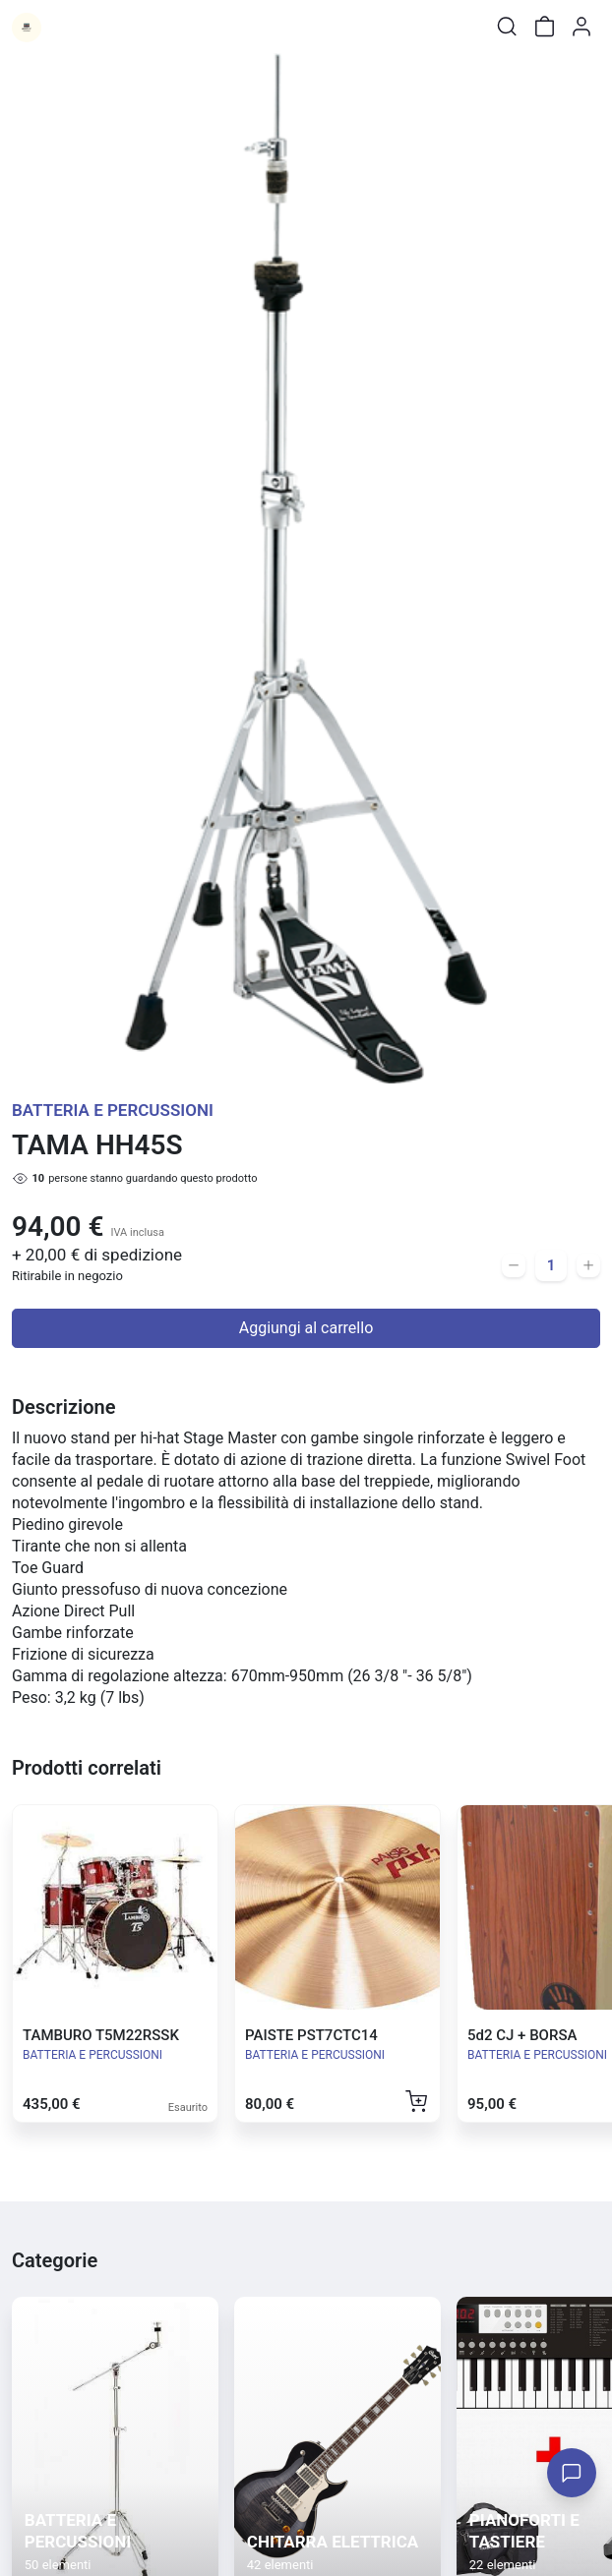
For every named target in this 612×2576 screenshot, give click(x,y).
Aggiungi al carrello (306, 1327)
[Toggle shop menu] (66, 26)
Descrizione (63, 1407)
